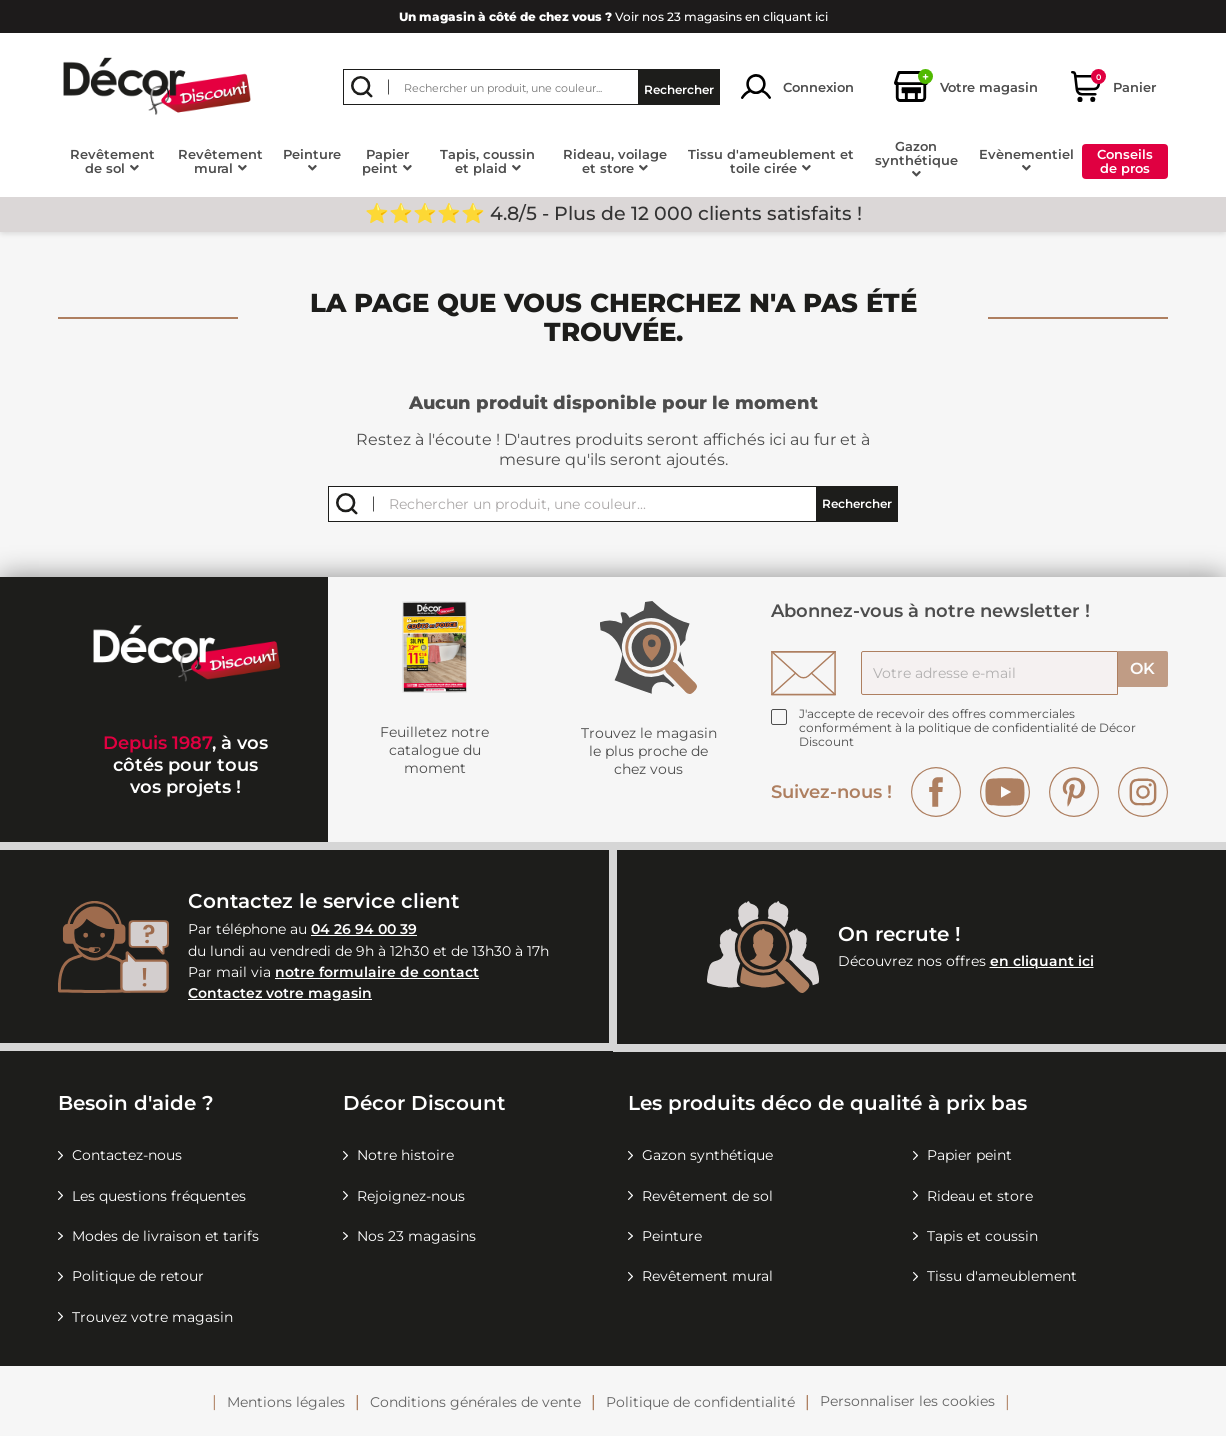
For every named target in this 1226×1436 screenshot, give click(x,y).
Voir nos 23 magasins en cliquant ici (613, 16)
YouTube (1005, 792)
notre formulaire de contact (377, 972)
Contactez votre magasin (280, 993)
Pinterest (1074, 792)
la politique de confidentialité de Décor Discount (967, 734)
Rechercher (679, 86)
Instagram (1143, 792)
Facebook (936, 792)
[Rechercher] (531, 87)
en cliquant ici (1042, 961)
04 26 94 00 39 (364, 929)
